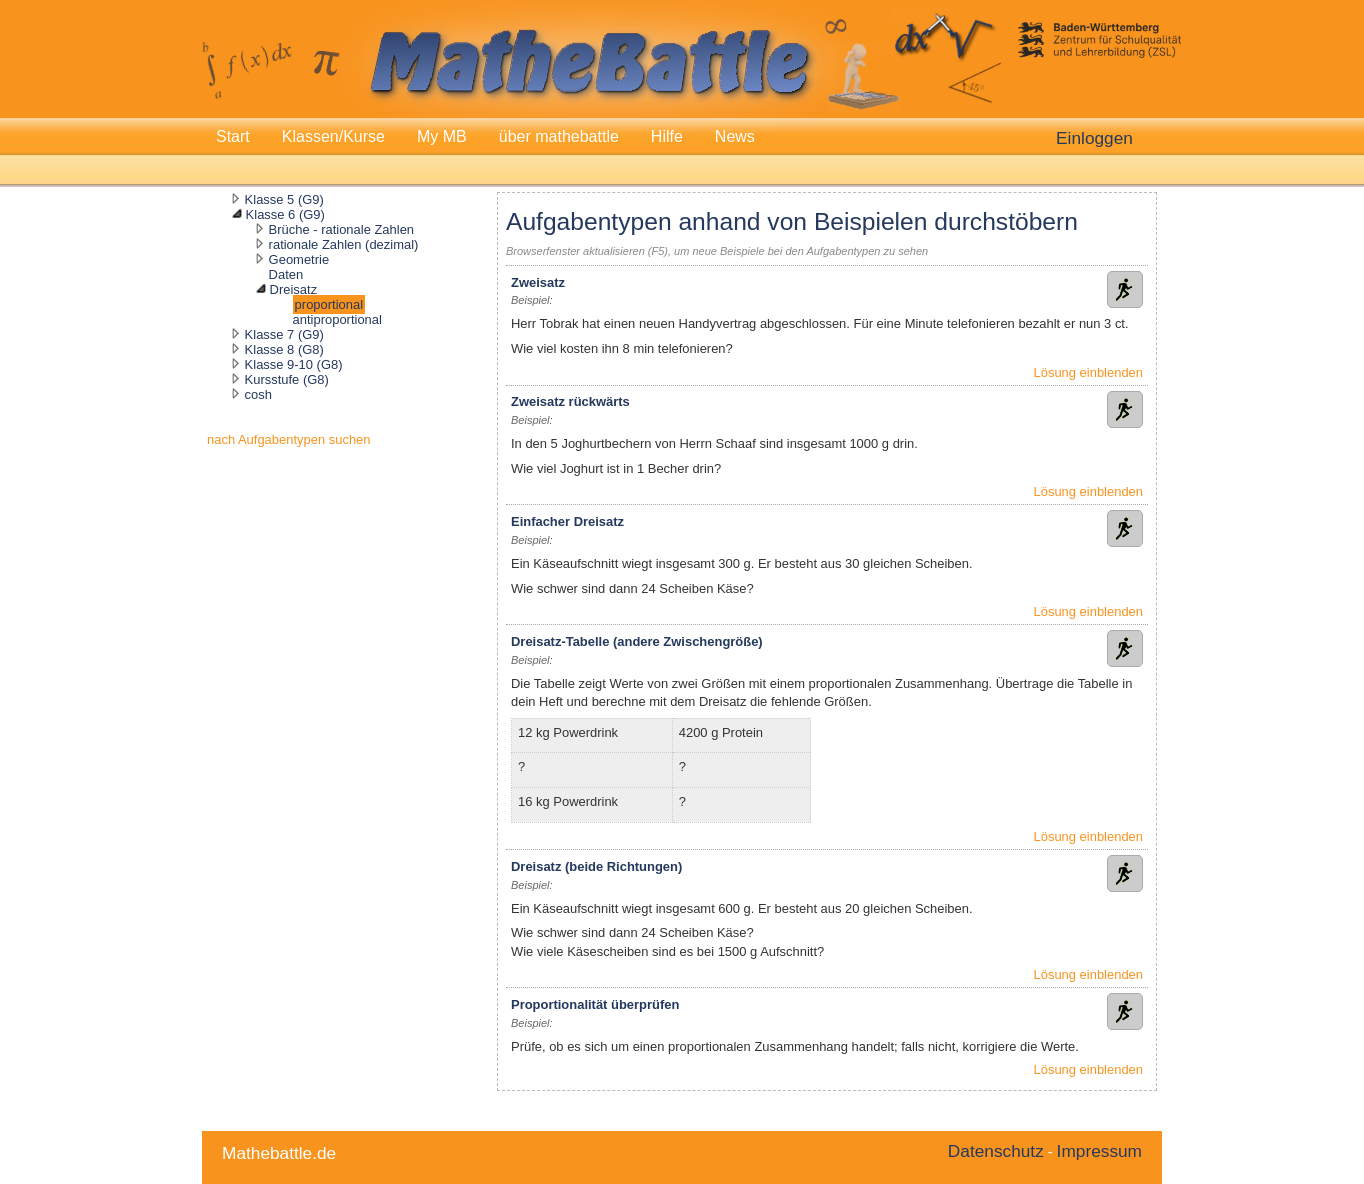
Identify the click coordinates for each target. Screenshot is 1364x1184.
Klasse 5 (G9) (284, 199)
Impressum (1099, 1151)
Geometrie (299, 259)
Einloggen (1094, 138)
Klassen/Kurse (333, 136)
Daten (286, 274)
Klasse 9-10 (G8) (294, 364)
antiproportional (337, 319)
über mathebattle (559, 136)
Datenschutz (996, 1151)
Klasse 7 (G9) (284, 334)
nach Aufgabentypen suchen (289, 439)
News (735, 136)
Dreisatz (294, 289)
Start (233, 136)
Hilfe (667, 136)
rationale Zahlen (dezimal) (344, 244)
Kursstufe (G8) (287, 379)
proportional (329, 304)
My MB (442, 136)
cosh (258, 394)
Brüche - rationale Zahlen (341, 229)
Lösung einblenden (1088, 372)
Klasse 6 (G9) (285, 214)
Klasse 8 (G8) (284, 349)
